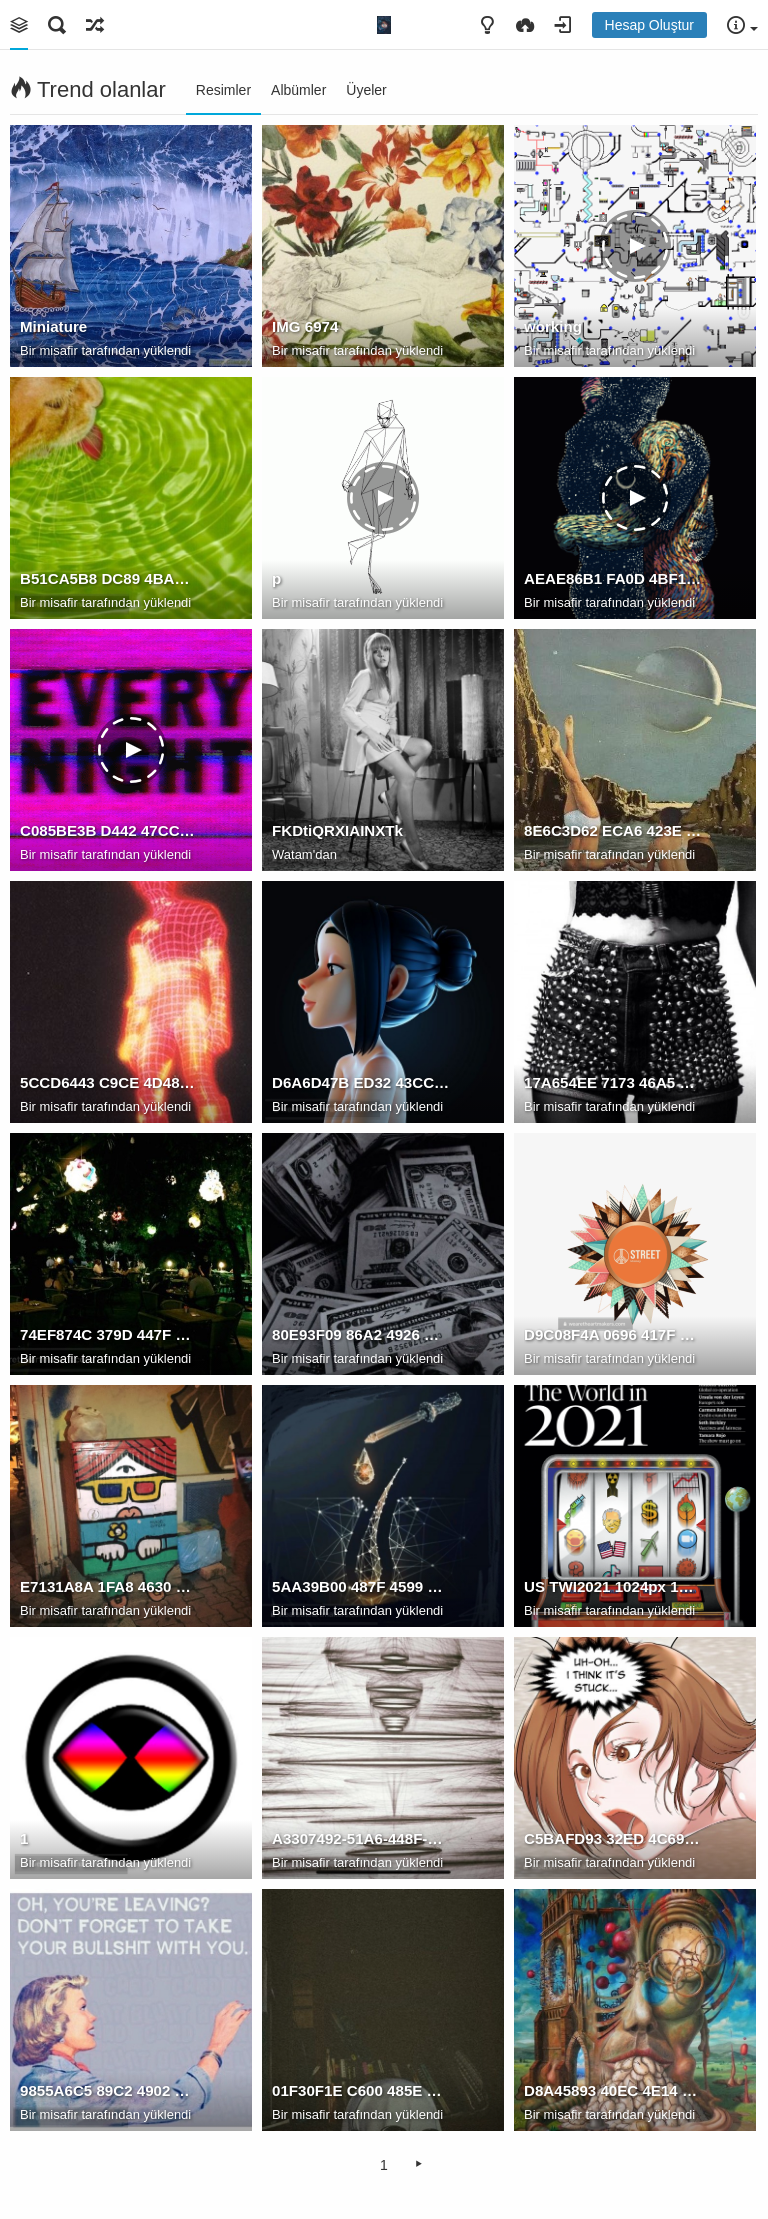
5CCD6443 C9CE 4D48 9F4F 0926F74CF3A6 (109, 1082)
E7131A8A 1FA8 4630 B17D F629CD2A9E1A (109, 1586)
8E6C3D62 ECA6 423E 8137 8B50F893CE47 (613, 830)
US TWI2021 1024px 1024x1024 (613, 1586)
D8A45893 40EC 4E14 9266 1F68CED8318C (613, 2090)
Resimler (223, 90)
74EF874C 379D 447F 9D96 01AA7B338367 (109, 1334)
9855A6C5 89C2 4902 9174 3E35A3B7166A (109, 2090)
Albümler (298, 90)
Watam (292, 854)
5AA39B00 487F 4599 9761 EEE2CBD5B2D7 (361, 1586)
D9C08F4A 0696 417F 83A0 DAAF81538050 (613, 1334)
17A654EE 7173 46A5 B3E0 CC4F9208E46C (613, 1082)
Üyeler (366, 90)
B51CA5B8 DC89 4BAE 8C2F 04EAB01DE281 (109, 578)
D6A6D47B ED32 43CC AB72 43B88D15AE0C (361, 1082)
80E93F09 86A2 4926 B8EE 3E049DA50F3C (361, 1334)
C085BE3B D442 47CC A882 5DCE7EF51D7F (109, 830)
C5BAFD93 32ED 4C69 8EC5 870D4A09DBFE (613, 1838)
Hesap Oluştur (649, 25)
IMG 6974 (305, 326)
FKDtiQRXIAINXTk (337, 830)
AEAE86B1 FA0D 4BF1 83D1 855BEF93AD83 (613, 578)
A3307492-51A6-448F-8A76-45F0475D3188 (361, 1838)
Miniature (53, 326)
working (553, 326)
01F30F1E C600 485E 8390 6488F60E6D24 (361, 2090)
